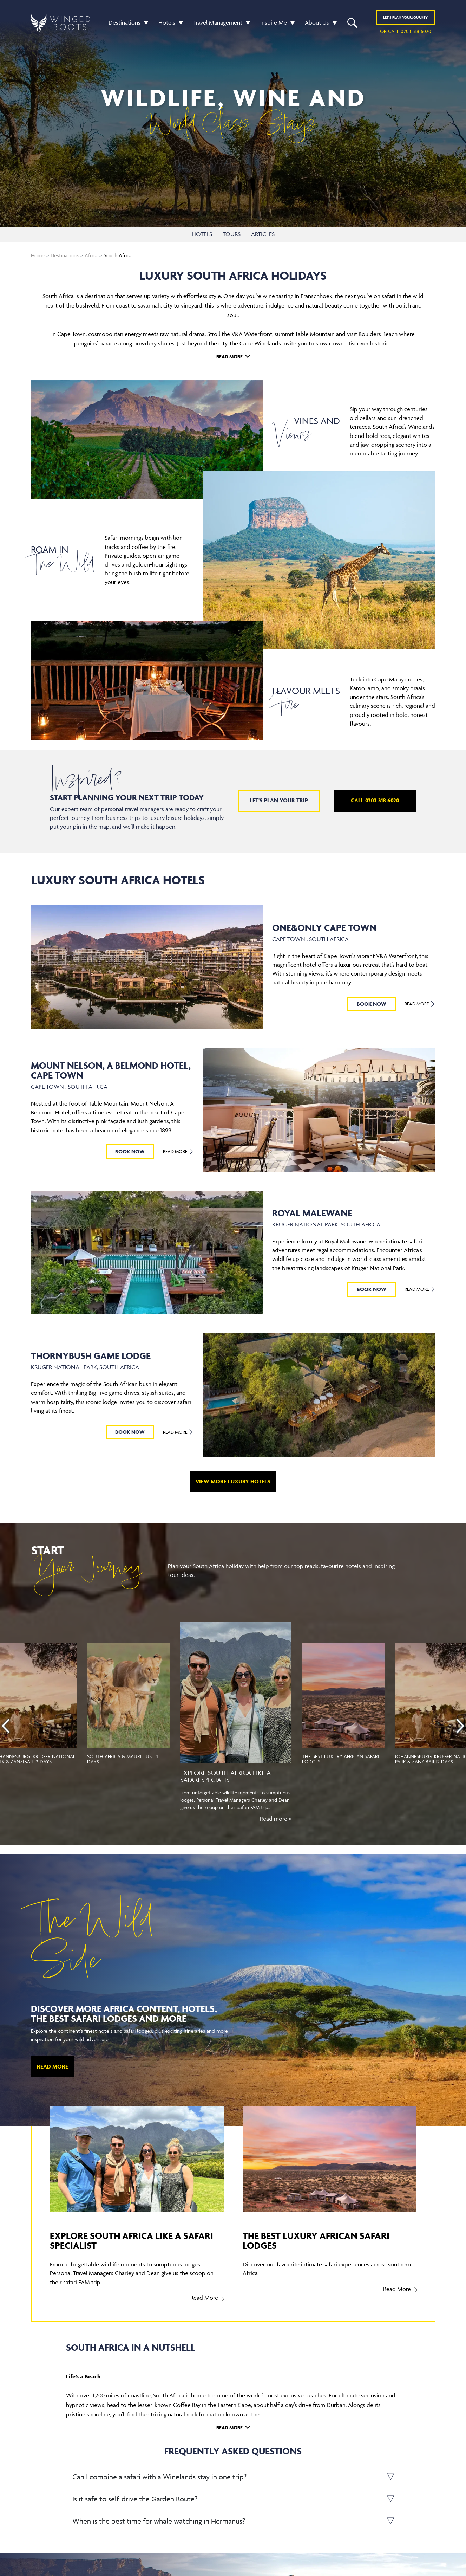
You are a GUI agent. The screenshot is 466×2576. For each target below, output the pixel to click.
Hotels (166, 22)
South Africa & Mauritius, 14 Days (122, 1759)
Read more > (275, 1818)
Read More (229, 356)
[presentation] (5, 1726)
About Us (317, 22)
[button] (144, 22)
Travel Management (217, 22)
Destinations (124, 22)
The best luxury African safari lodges (340, 1759)
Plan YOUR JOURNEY (405, 17)
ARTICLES (263, 234)
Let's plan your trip (279, 800)
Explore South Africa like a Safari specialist (225, 1776)
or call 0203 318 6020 (405, 31)
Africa (91, 255)
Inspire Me (273, 22)
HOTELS (202, 234)
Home (38, 255)
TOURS (232, 234)
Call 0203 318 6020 (375, 800)
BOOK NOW (371, 1004)
